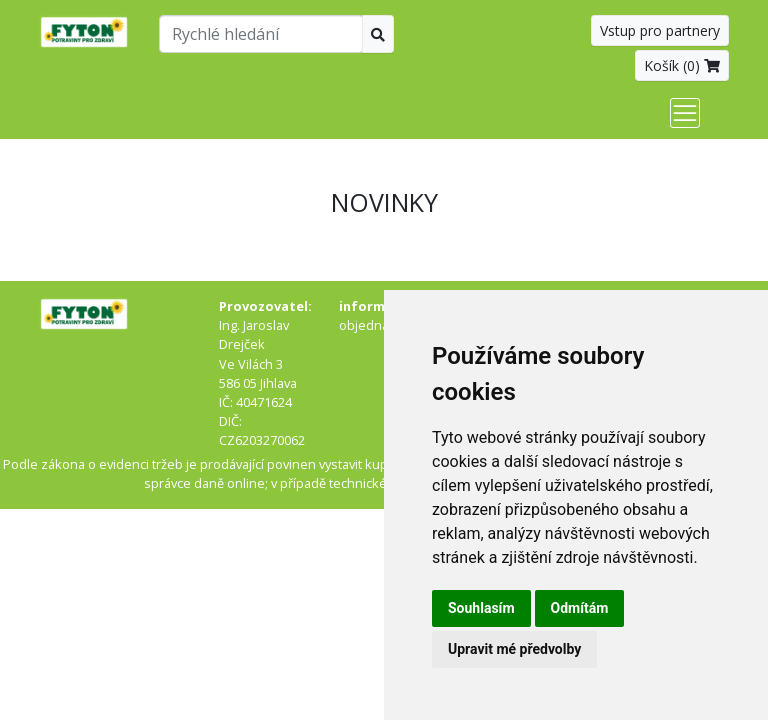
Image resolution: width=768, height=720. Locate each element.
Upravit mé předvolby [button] (514, 649)
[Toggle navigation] (685, 113)
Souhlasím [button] (481, 608)
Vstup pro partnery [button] (660, 30)
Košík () (682, 65)
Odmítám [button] (580, 608)
